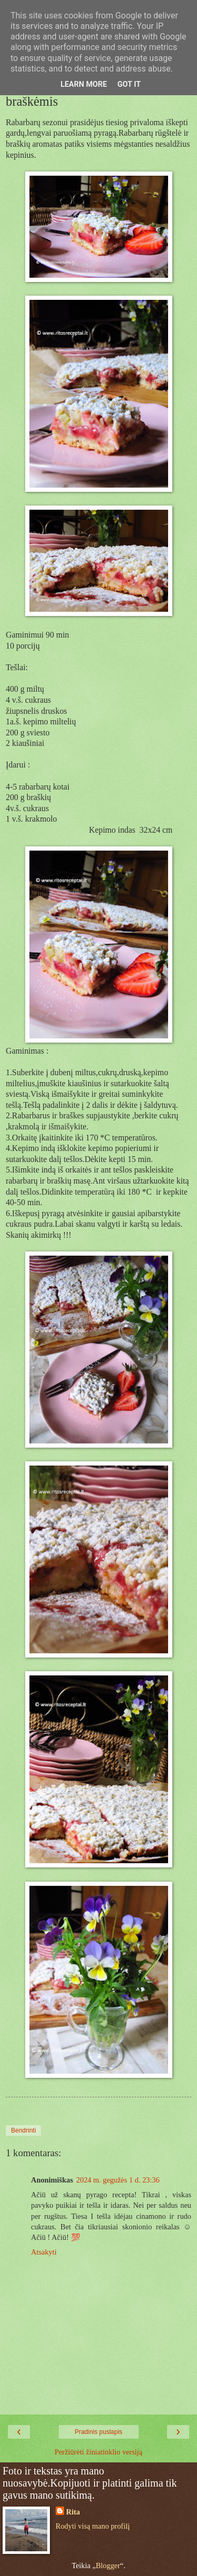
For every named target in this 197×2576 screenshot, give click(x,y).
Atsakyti (44, 2252)
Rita (73, 2512)
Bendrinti (23, 2130)
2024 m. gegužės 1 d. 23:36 (118, 2180)
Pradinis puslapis (98, 2432)
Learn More (83, 84)
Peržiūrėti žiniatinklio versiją (98, 2452)
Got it (129, 84)
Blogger (108, 2565)
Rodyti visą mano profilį (93, 2526)
